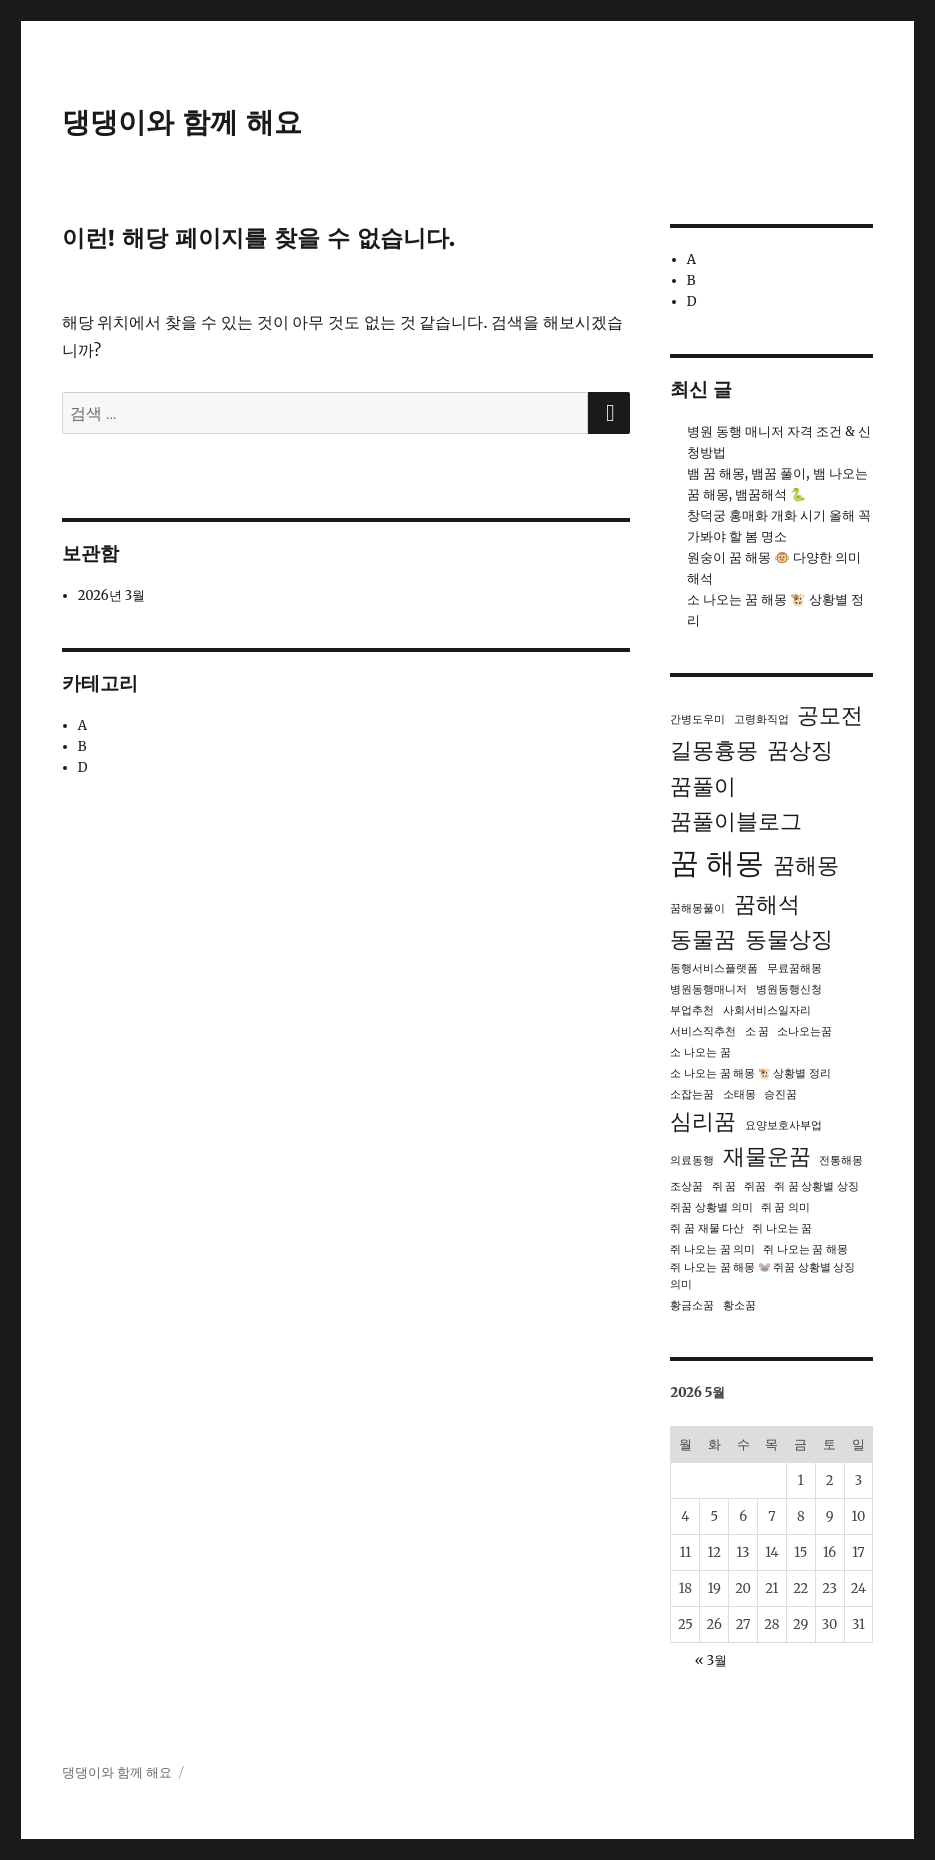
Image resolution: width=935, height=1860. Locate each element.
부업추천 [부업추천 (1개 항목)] (692, 1010)
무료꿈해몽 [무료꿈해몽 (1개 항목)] (794, 968)
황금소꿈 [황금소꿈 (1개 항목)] (692, 1305)
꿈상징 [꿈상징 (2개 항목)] (800, 750)
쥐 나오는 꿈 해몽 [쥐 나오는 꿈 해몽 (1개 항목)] (805, 1249)
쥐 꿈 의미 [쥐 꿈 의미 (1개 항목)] (785, 1207)
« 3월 (711, 1660)
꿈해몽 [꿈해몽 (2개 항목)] (806, 865)
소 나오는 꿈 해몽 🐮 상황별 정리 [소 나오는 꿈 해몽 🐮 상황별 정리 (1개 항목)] (750, 1073)
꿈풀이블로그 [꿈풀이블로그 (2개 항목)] (736, 821)
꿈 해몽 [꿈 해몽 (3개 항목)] (717, 862)
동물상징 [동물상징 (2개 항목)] (789, 939)
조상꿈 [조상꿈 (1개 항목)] (686, 1186)
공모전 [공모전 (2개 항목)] (830, 715)
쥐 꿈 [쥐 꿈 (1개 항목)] (724, 1186)
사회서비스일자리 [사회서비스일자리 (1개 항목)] (767, 1010)
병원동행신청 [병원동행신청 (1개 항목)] (789, 989)
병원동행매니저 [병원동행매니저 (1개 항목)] (708, 989)
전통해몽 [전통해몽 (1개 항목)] (841, 1160)
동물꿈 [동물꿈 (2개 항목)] (703, 939)
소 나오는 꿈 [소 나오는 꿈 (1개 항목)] (700, 1052)
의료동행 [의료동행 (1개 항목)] (692, 1160)
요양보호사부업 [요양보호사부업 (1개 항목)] (783, 1125)
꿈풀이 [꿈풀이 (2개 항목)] (703, 786)
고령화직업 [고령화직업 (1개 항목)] (761, 719)
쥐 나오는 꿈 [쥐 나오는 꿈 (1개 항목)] (782, 1228)
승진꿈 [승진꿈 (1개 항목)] (780, 1094)
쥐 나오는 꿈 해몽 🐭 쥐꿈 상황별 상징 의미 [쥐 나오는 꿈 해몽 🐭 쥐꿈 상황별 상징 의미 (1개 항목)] (762, 1276)
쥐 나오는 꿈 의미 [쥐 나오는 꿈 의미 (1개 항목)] (712, 1249)
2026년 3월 (111, 595)
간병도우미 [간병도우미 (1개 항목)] (697, 719)
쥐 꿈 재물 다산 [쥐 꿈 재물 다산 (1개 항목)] (707, 1228)
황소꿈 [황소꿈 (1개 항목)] (739, 1305)
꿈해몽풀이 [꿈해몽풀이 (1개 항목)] (697, 908)
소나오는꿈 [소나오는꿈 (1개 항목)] (804, 1031)
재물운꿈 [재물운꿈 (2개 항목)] (767, 1156)
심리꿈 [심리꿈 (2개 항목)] (703, 1121)
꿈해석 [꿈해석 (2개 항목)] (767, 904)
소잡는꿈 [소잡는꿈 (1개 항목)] (692, 1094)
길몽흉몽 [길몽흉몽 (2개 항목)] (714, 750)
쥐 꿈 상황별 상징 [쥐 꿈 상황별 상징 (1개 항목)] (816, 1186)
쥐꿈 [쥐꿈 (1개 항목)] (755, 1186)
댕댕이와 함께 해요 (182, 122)
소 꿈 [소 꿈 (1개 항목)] (757, 1031)
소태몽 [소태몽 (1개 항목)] (739, 1094)
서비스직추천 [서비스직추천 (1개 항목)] (703, 1031)
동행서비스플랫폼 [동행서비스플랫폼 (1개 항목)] (714, 968)
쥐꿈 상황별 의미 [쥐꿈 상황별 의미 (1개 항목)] (711, 1207)
